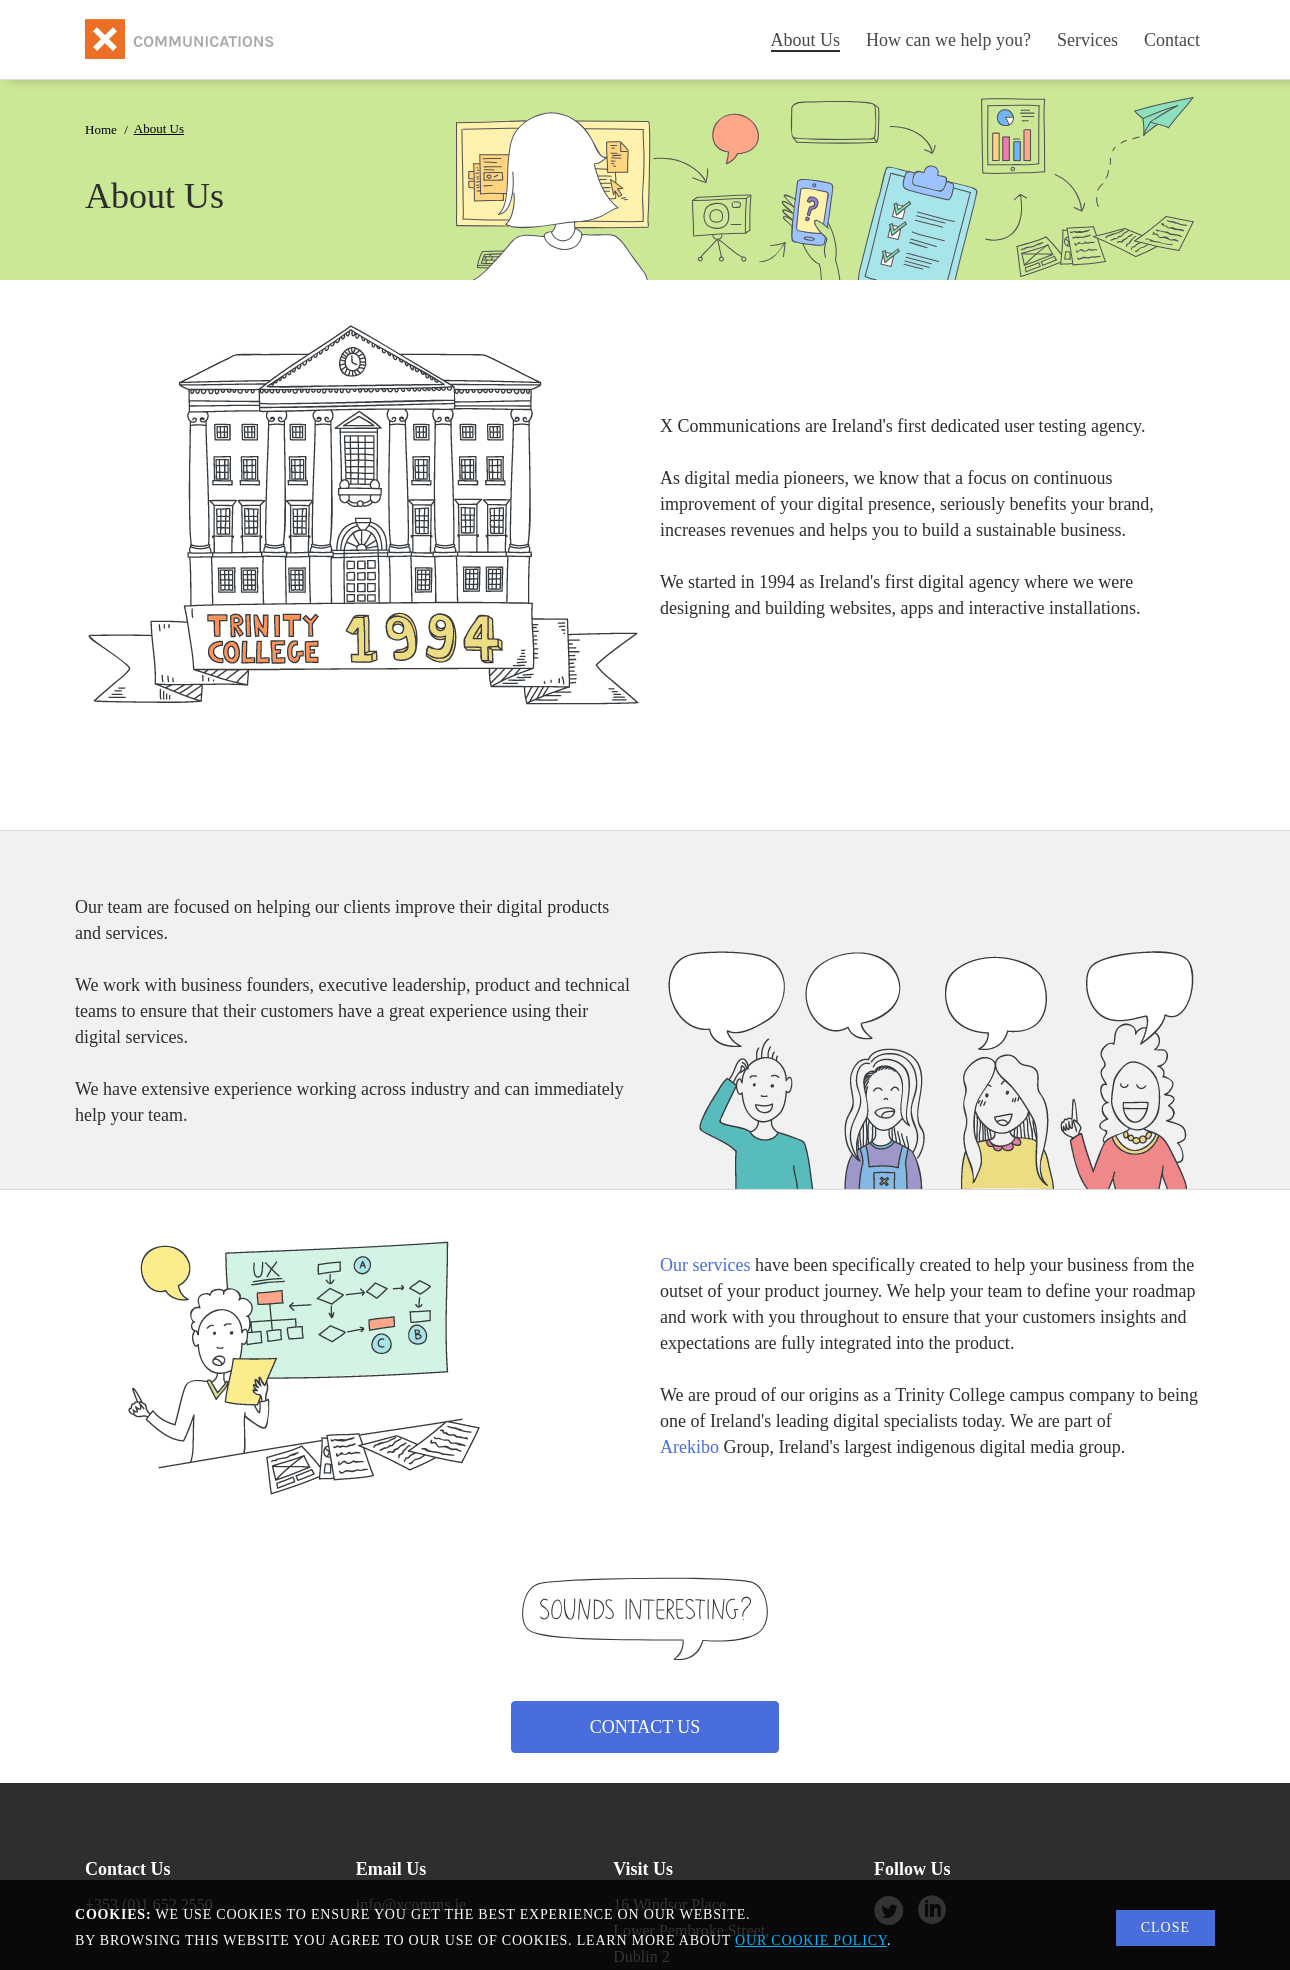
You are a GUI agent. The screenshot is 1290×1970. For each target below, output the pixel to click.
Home (101, 129)
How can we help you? (948, 40)
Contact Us (645, 1727)
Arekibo (689, 1447)
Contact (1172, 40)
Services (1087, 40)
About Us (806, 40)
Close (1165, 1927)
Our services (705, 1265)
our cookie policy (811, 1940)
